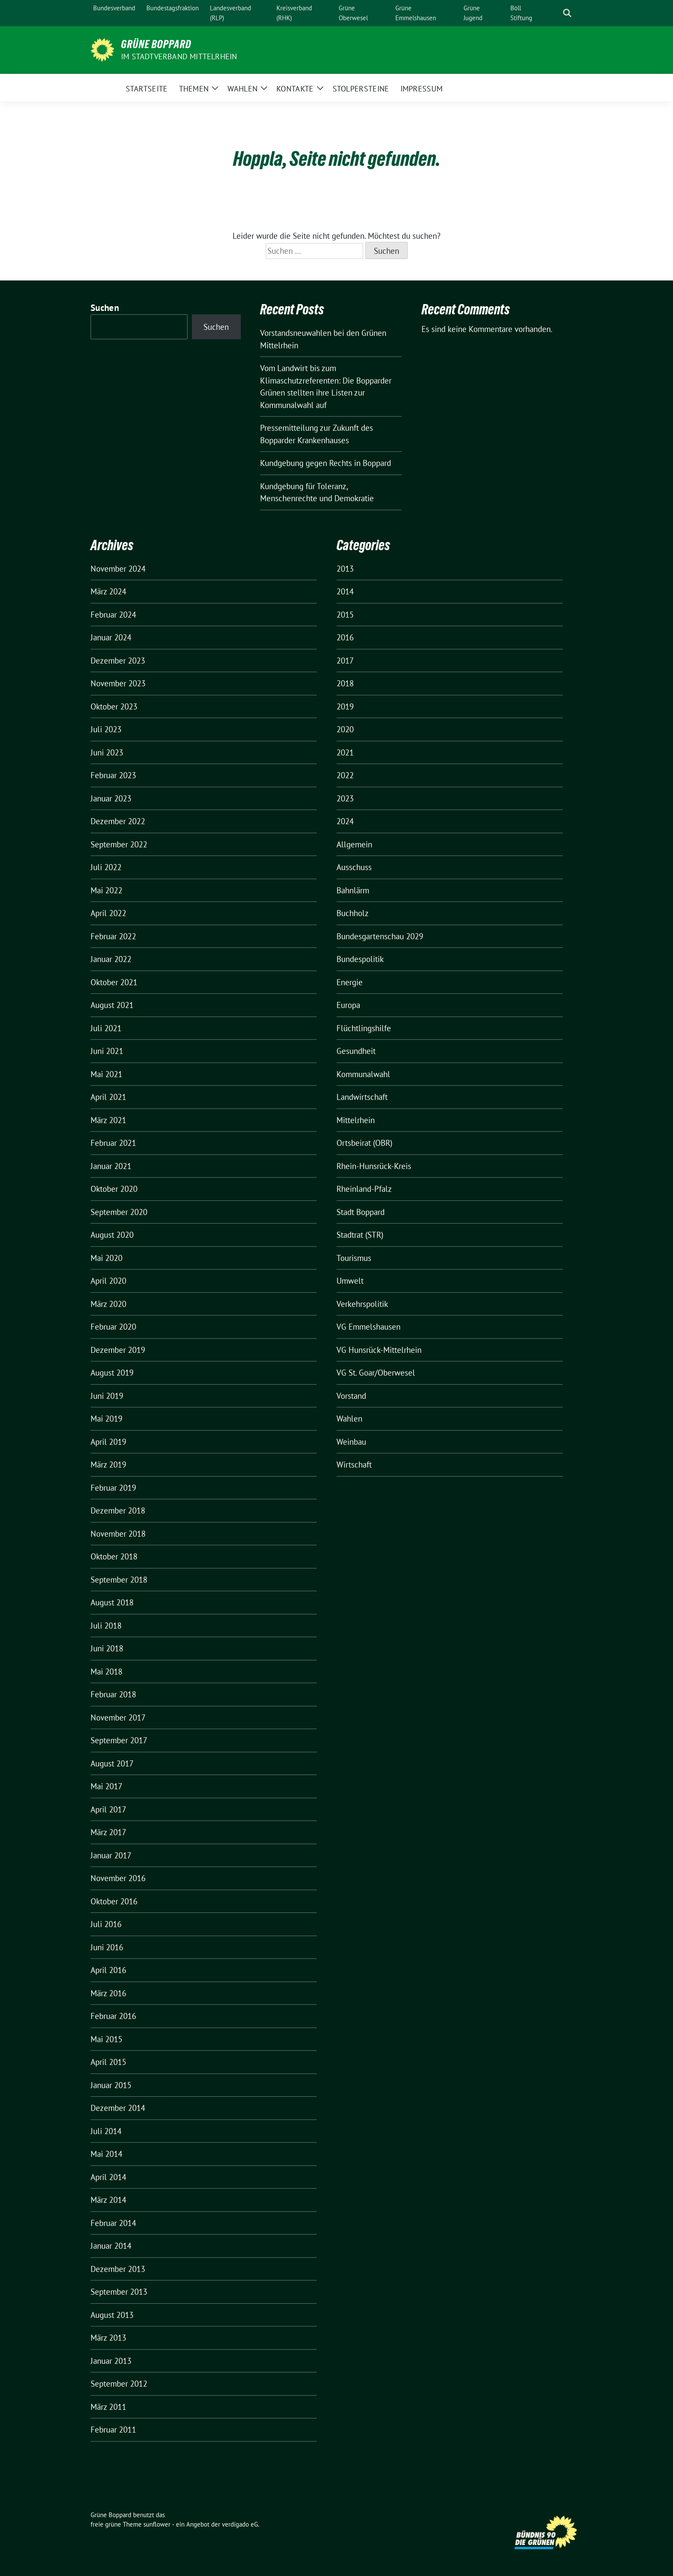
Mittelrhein (355, 1120)
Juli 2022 (106, 867)
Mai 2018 (106, 1671)
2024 (345, 821)
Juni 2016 (107, 1947)
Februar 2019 (113, 1488)
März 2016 (108, 1993)
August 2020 (112, 1235)
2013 (345, 568)
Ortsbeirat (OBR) (364, 1143)
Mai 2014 (106, 2154)
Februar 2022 (113, 936)
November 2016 (118, 1878)
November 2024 (118, 568)
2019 (345, 706)
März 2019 (108, 1464)
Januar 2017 (111, 1855)
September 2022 (119, 844)
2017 (345, 660)
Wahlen (349, 1418)
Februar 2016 (113, 2016)
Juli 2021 (106, 1028)
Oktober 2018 (114, 1556)
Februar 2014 (113, 2223)
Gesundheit (356, 1051)
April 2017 (108, 1809)
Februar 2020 (113, 1326)
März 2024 (108, 591)
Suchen (105, 308)
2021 (345, 752)
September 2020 (119, 1212)
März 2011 (108, 2407)
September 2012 (119, 2383)
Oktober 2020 (114, 1189)
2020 (345, 729)
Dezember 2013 (118, 2269)
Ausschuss (354, 867)
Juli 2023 (106, 729)
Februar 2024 (113, 614)
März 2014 (108, 2200)
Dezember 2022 (118, 821)
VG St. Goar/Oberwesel (375, 1372)
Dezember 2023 (118, 660)
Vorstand (351, 1396)
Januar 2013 (111, 2361)
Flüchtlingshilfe (363, 1028)
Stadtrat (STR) (359, 1235)
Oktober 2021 (114, 982)
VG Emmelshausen (368, 1326)
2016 (345, 637)
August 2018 (112, 1602)
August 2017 (112, 1763)
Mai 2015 (106, 2039)
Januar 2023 (111, 798)
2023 (345, 798)
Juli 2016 (106, 1924)
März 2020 (108, 1304)
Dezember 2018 (118, 1510)
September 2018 (119, 1579)
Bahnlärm (352, 890)
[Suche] (555, 13)
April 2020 (108, 1281)
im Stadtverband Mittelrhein (179, 56)
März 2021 (108, 1120)
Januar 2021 (111, 1166)
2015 (345, 614)
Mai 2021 (106, 1074)
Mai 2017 (106, 1786)
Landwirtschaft (362, 1097)
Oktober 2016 (114, 1901)
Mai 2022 (106, 890)
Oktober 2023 (114, 706)
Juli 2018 (106, 1625)
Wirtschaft (354, 1464)
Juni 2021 (107, 1051)
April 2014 (108, 2177)
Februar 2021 (113, 1143)
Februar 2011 (113, 2429)
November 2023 (118, 683)
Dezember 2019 (118, 1350)
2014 (345, 591)
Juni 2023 (107, 752)
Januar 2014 (111, 2246)
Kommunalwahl (363, 1074)
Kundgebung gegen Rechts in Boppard (325, 463)
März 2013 (108, 2337)
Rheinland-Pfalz (364, 1189)
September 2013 (119, 2292)
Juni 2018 (107, 1648)
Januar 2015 (111, 2085)
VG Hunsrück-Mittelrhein (378, 1350)
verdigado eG (240, 2524)
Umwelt (350, 1281)
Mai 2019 (106, 1418)
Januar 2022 (111, 959)
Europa (348, 1005)
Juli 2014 (106, 2131)
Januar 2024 (111, 637)
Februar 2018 (113, 1694)
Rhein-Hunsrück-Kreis (373, 1166)
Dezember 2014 (118, 2108)
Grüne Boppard (156, 44)
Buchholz (352, 913)
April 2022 (108, 913)
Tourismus (353, 1258)
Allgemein (354, 844)
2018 (345, 683)
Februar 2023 (113, 775)
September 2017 (119, 1740)
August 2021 (112, 1005)
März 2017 (108, 1832)
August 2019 (112, 1372)
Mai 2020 (106, 1258)
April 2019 (108, 1442)
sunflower (156, 2524)
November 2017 (118, 1717)
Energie (349, 982)
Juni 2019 (107, 1396)
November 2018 (118, 1534)
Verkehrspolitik (362, 1304)
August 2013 (112, 2315)
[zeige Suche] (567, 13)
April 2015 (108, 2062)
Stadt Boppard (360, 1212)
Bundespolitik (360, 959)
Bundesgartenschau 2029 (379, 936)
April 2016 (108, 1970)
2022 (345, 775)
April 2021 (108, 1097)
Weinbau (351, 1442)
